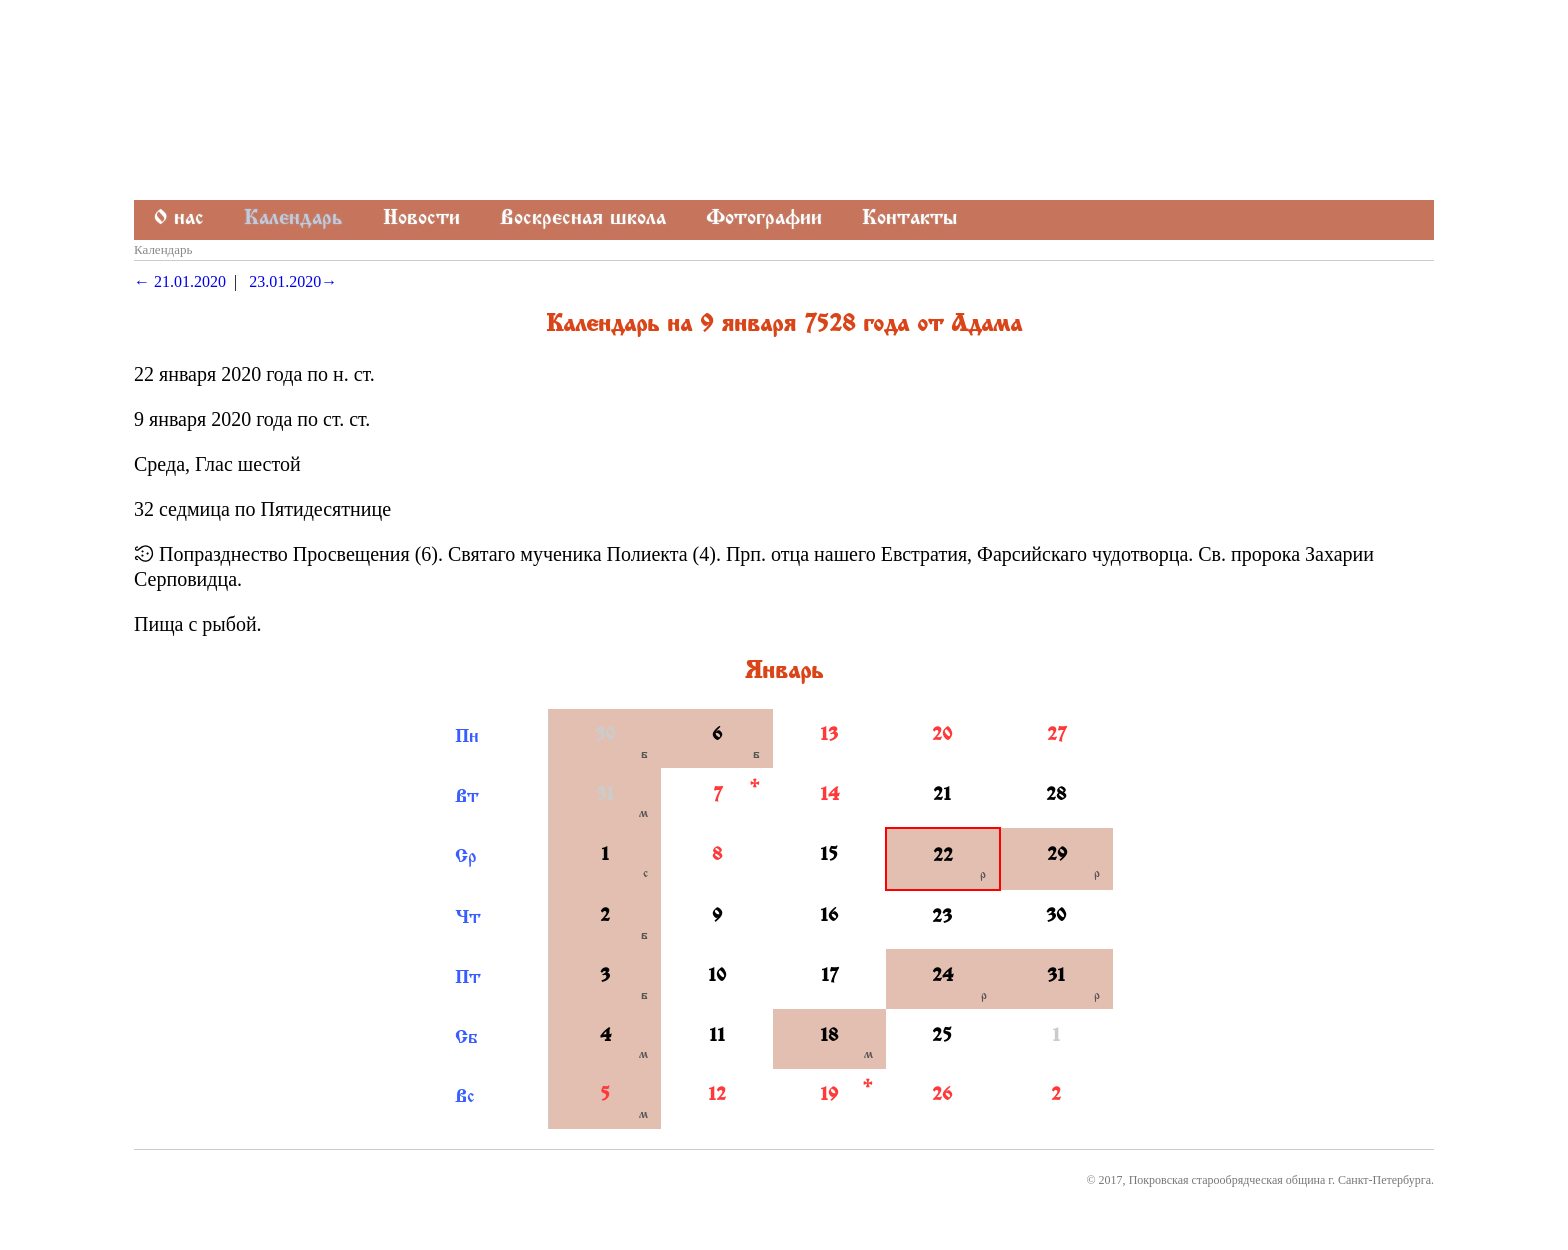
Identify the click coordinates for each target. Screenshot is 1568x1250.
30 (605, 736)
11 (717, 1037)
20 (942, 736)
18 (829, 1037)
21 (942, 796)
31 (605, 796)
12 (717, 1096)
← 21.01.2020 (180, 281)
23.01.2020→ (293, 281)
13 (829, 736)
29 (1057, 856)
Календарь (293, 219)
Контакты (909, 219)
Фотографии (764, 219)
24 (942, 977)
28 (1056, 796)
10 (717, 977)
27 (1056, 736)
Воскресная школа (583, 219)
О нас (179, 219)
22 (943, 857)
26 (942, 1096)
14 (829, 796)
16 (829, 917)
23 (942, 918)
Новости (421, 219)
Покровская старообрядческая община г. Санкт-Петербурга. (1281, 1180)
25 (942, 1037)
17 (829, 977)
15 (829, 856)
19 (829, 1096)
